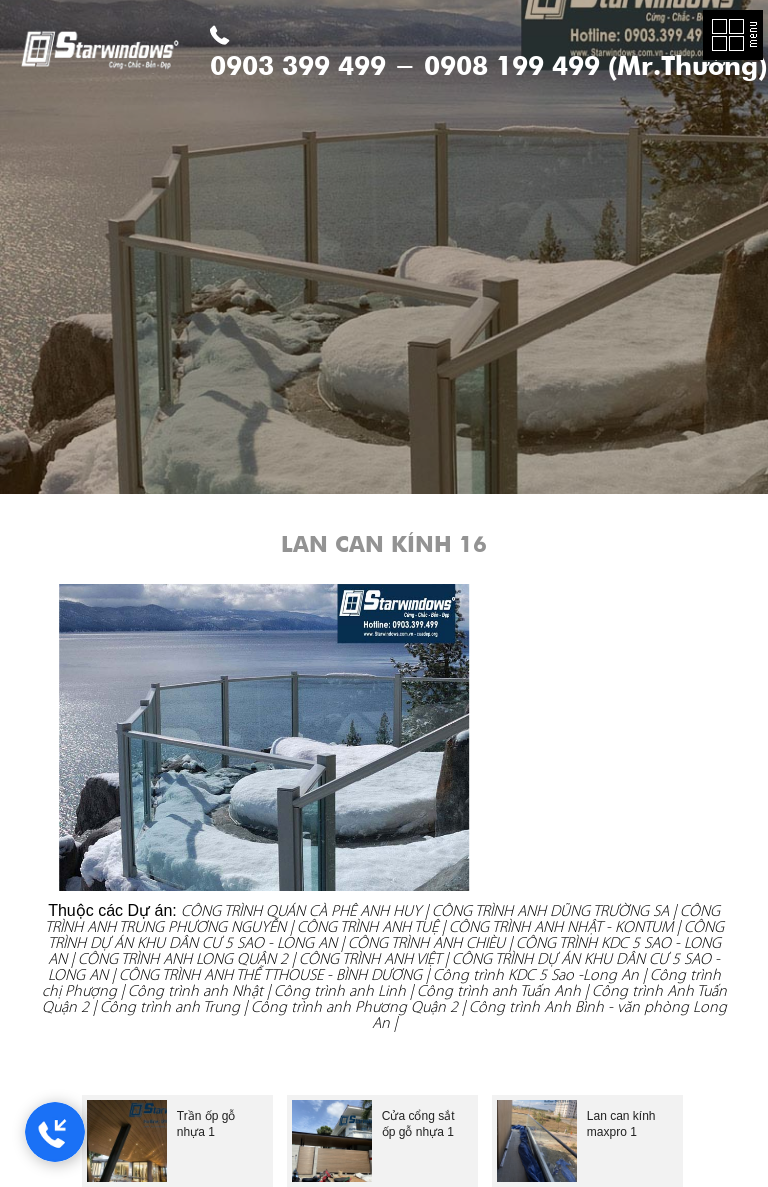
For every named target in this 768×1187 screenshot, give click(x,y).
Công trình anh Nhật (195, 990)
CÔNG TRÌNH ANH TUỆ (369, 926)
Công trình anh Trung (170, 1006)
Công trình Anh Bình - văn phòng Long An (549, 1014)
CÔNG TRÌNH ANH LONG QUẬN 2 (183, 958)
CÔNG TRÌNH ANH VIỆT (370, 958)
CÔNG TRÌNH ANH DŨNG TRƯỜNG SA (550, 910)
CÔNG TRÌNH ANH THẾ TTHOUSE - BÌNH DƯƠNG (270, 974)
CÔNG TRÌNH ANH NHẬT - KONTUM (561, 926)
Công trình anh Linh (340, 990)
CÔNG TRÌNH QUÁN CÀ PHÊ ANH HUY (301, 910)
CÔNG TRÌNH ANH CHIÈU (426, 942)
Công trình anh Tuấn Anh (499, 990)
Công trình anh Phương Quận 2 (354, 1006)
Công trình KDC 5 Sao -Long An (536, 974)
